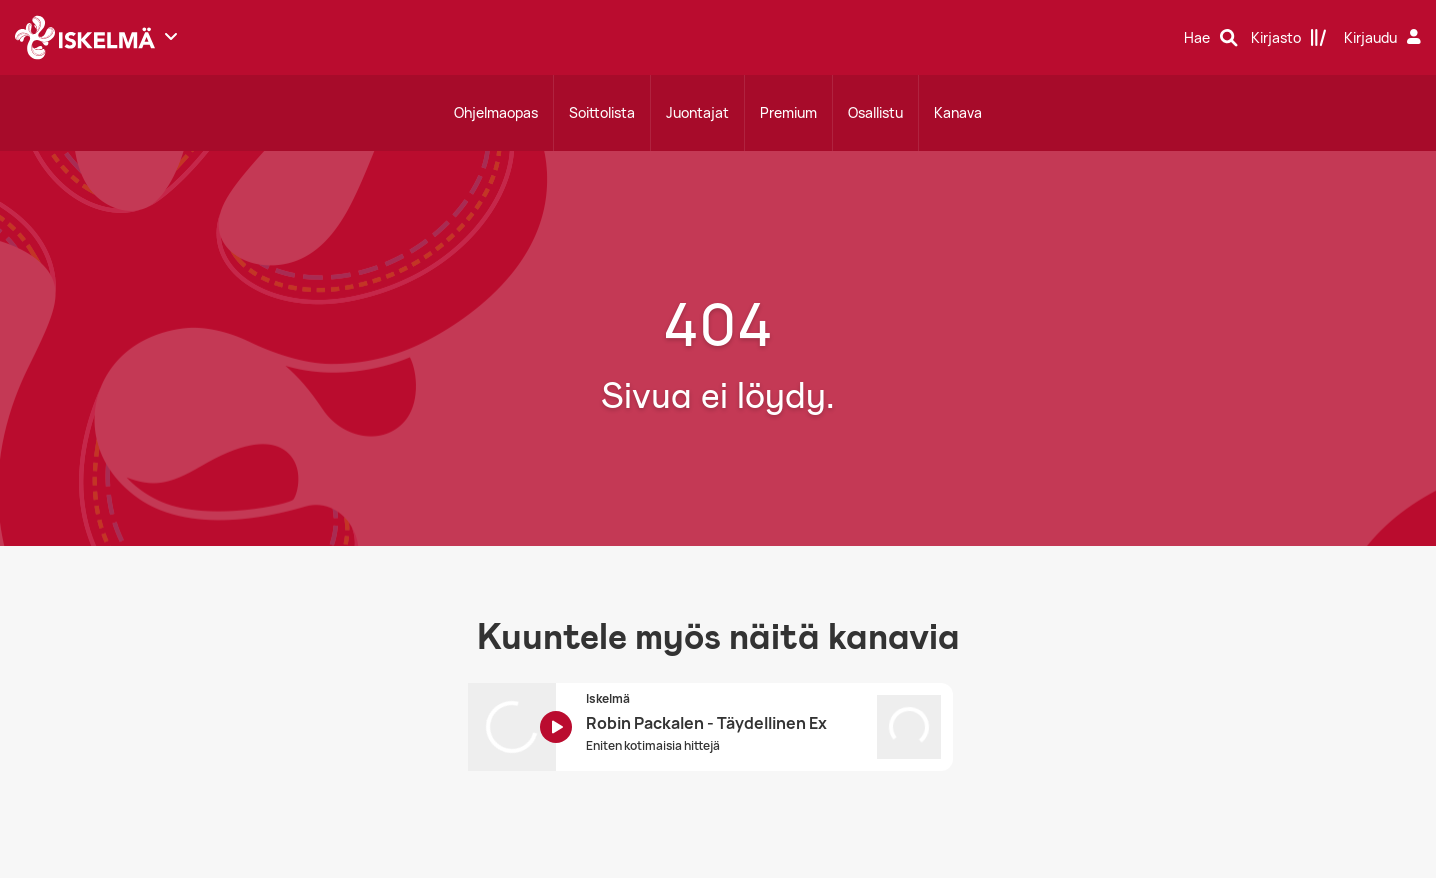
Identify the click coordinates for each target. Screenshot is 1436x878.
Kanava (958, 112)
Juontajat (697, 112)
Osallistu (875, 112)
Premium (788, 112)
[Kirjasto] (1289, 38)
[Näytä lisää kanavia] (171, 36)
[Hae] (1211, 38)
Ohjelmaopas (496, 112)
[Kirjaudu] (1385, 38)
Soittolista (602, 112)
